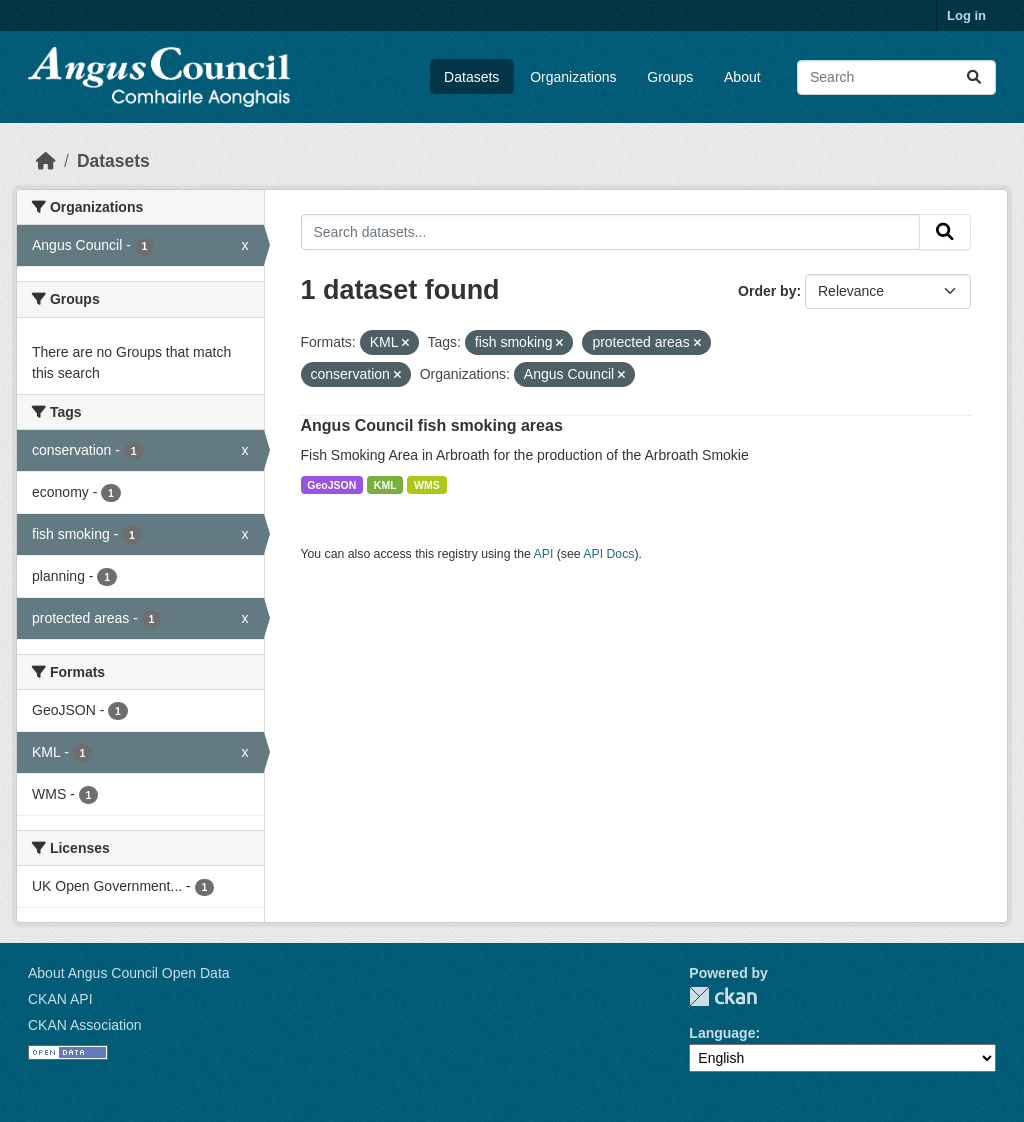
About (742, 77)
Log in (966, 15)
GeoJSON (331, 485)
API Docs (608, 554)
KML (385, 485)
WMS (427, 485)
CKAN (723, 996)
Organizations (573, 77)
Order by (767, 291)
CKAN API (60, 999)
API (544, 554)
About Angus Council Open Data (129, 973)
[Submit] (974, 77)
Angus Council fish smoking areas (432, 425)
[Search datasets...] (896, 77)
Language (722, 1033)
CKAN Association (85, 1025)
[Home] (46, 161)
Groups (670, 77)
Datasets (471, 77)
